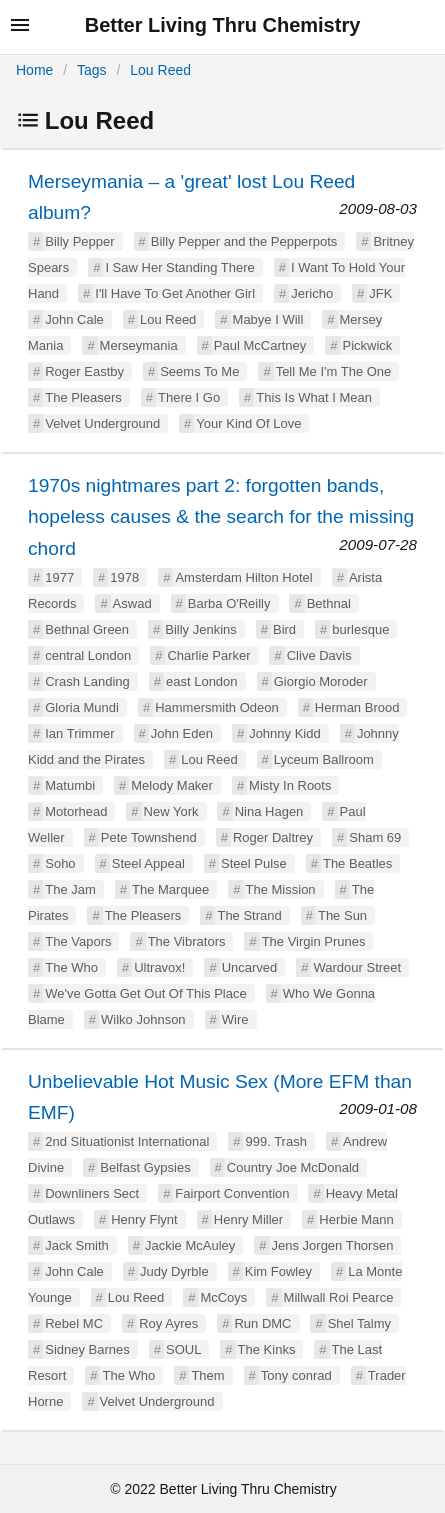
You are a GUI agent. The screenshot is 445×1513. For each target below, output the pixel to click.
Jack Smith (77, 1245)
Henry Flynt (144, 1219)
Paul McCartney (260, 345)
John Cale (74, 319)
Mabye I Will (268, 319)
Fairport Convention (232, 1193)
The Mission (281, 889)
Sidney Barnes (87, 1349)
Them (207, 1375)
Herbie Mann (356, 1219)
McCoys (223, 1297)
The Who (71, 967)
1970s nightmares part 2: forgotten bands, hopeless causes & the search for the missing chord (221, 516)
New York (171, 811)
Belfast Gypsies (145, 1167)
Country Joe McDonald (293, 1167)
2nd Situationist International (127, 1141)
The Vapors (78, 941)
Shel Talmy (359, 1323)
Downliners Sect (92, 1193)
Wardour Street (357, 967)
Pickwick (368, 345)
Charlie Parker (208, 655)
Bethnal (329, 603)
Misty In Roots (290, 785)
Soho (60, 863)
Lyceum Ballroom (324, 759)
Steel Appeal (148, 863)
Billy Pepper (79, 241)
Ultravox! (159, 967)
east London (202, 681)
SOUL (183, 1349)
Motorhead (76, 811)
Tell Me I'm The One (334, 371)
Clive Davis (319, 655)
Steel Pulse (254, 863)
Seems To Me (199, 371)
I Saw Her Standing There (179, 267)
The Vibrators (187, 941)
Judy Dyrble (174, 1271)
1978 (124, 577)
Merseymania (139, 345)
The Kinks (267, 1349)
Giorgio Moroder (321, 681)
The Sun (342, 915)
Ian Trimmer (79, 733)
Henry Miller (248, 1219)
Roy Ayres (168, 1323)
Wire (235, 1019)
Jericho (312, 293)
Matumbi (70, 785)
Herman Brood (357, 707)
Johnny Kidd (285, 733)
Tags (92, 70)
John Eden (182, 733)
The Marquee (170, 889)
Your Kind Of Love (248, 423)
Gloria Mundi (82, 707)
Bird (284, 629)
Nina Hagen (269, 811)
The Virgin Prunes (314, 941)
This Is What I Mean (314, 397)
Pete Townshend (149, 837)
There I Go (189, 397)
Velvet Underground (102, 423)
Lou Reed (160, 70)
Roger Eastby (84, 371)
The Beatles (357, 863)
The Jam (70, 889)
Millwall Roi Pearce (339, 1297)
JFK (380, 293)
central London (88, 655)
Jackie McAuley (190, 1245)
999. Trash (275, 1141)
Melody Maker (172, 785)
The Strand (249, 915)
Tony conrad (296, 1375)
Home (34, 70)
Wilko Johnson (143, 1019)
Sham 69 (375, 837)
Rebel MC (74, 1323)
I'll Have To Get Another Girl (175, 293)
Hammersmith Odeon (217, 707)
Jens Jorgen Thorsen (333, 1245)
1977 (59, 577)
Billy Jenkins (201, 629)
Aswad (132, 603)
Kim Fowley (278, 1271)
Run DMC (262, 1323)
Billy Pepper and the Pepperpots (244, 241)
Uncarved (250, 967)
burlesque (360, 629)
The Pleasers (83, 397)
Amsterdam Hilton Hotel (243, 577)
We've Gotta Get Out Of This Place (145, 993)
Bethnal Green (87, 629)
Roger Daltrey (273, 837)
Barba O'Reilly (229, 603)
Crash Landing (87, 681)
